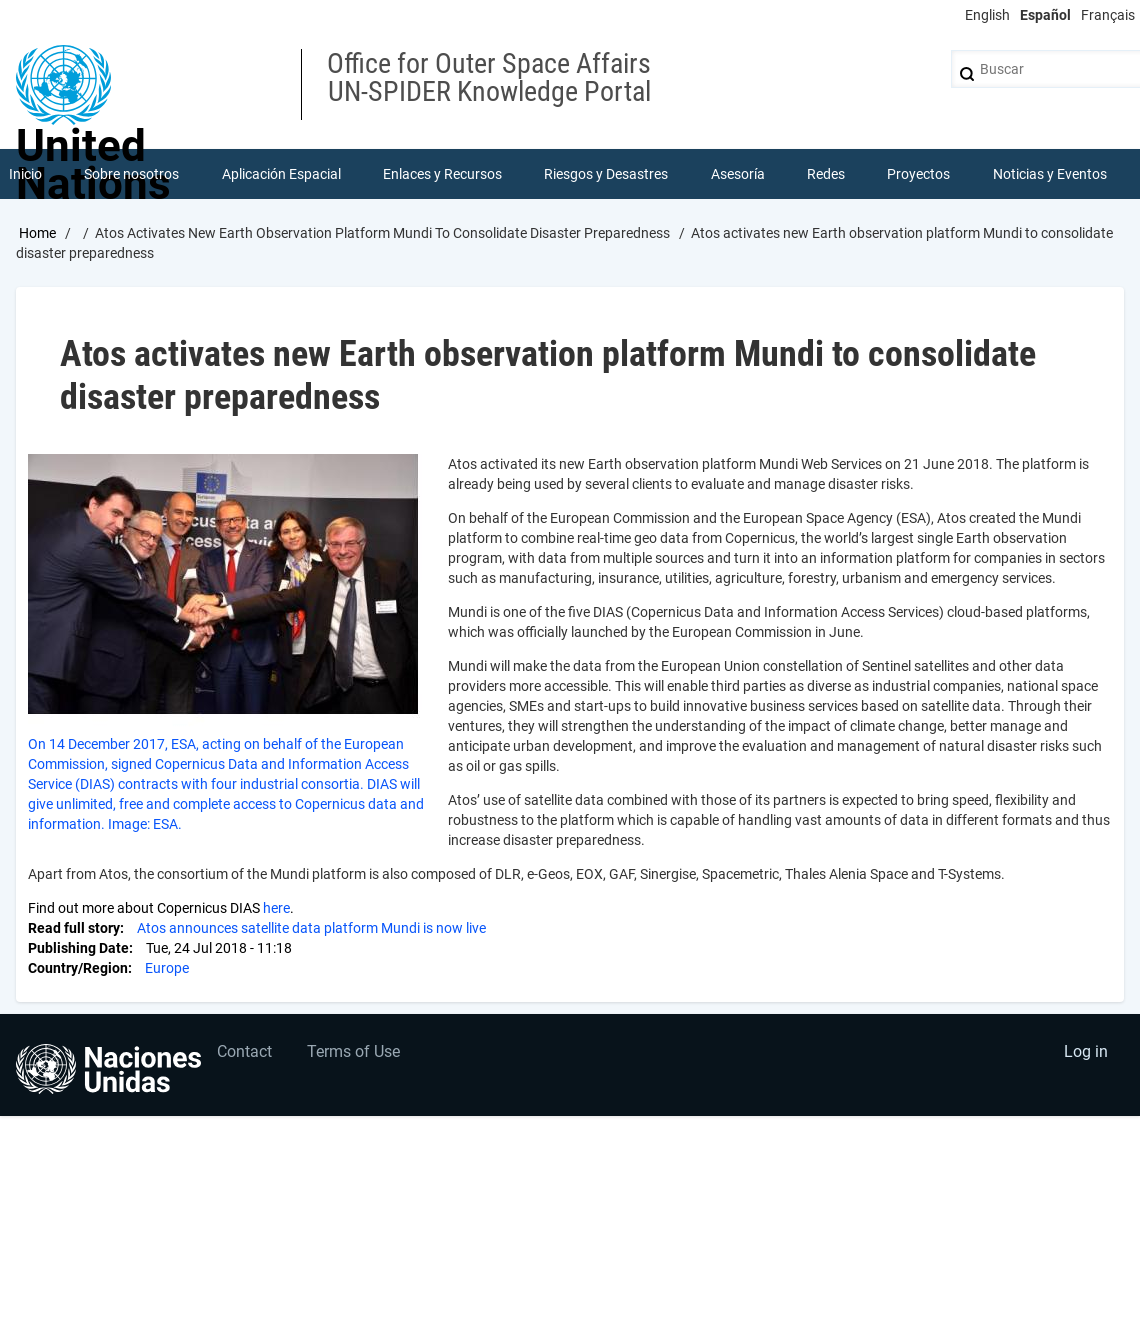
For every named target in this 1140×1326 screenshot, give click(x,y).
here (276, 908)
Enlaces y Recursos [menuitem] (442, 174)
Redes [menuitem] (826, 174)
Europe (167, 968)
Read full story (74, 928)
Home (37, 233)
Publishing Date (78, 948)
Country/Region (78, 968)
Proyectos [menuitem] (918, 174)
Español (1045, 15)
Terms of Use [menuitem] (353, 1051)
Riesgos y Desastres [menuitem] (606, 174)
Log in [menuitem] (1086, 1051)
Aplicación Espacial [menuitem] (281, 174)
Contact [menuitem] (244, 1051)
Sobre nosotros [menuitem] (131, 174)
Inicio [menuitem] (25, 174)
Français (1108, 15)
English (987, 15)
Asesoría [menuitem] (738, 174)
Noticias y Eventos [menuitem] (1050, 174)
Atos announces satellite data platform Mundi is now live (311, 928)
